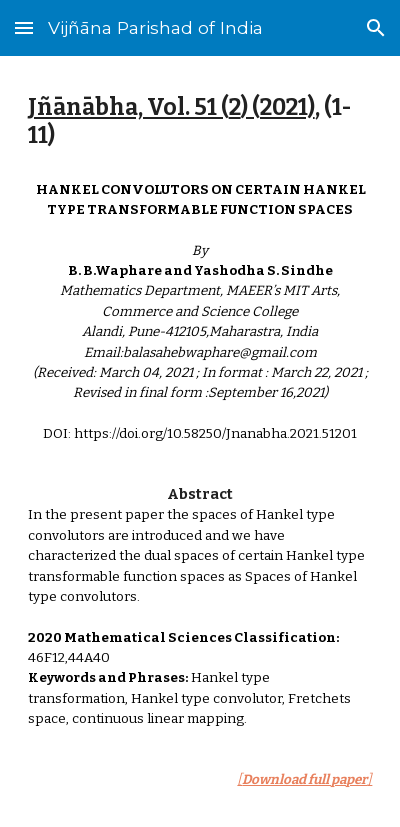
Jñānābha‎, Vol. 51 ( (128, 107)
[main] (200, 122)
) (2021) (278, 107)
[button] (24, 27)
